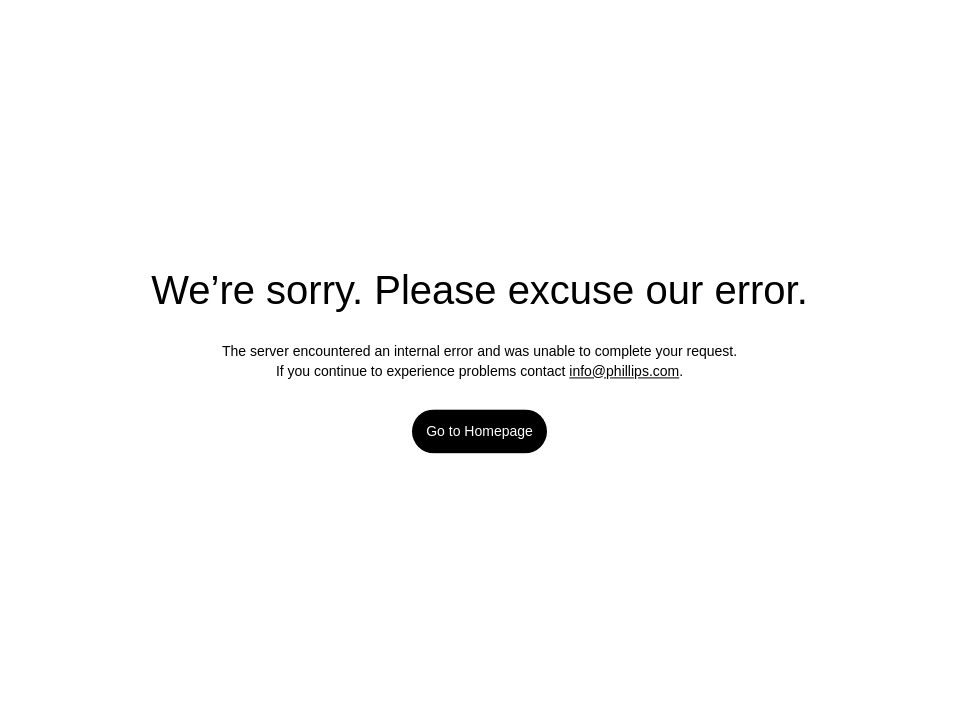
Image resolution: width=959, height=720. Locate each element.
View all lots (636, 313)
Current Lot (317, 312)
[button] (480, 364)
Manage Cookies (820, 543)
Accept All (819, 647)
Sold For (307, 404)
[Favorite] (670, 342)
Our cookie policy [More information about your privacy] (155, 686)
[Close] (937, 593)
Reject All (820, 595)
